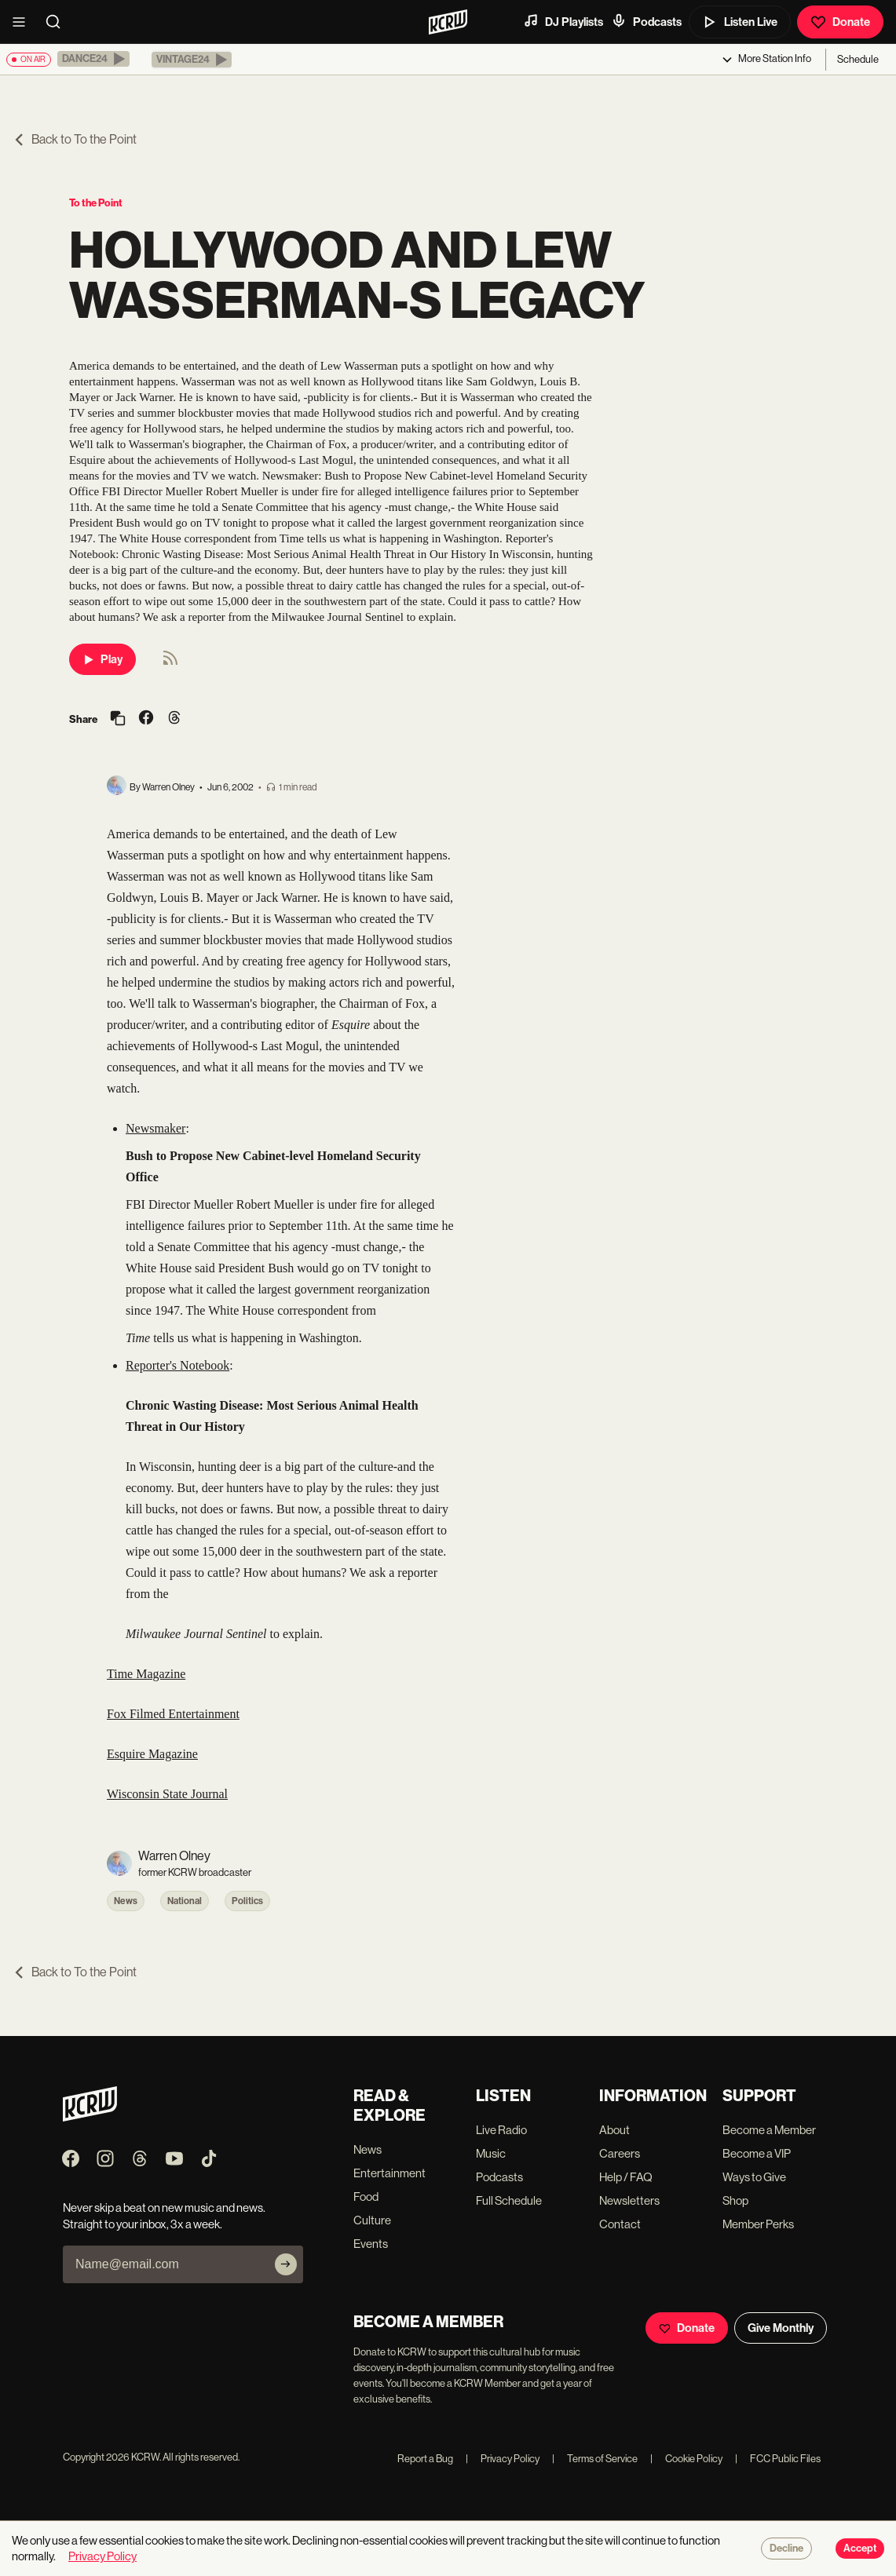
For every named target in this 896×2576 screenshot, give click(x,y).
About (614, 2129)
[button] (93, 59)
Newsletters (629, 2200)
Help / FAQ (626, 2177)
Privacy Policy (502, 2459)
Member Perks (758, 2224)
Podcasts (646, 21)
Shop (735, 2200)
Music (491, 2153)
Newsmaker (155, 1128)
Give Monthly (781, 2328)
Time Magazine (146, 1673)
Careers (619, 2153)
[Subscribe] (286, 2264)
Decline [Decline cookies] (786, 2548)
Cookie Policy (686, 2459)
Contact (620, 2224)
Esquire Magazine (152, 1754)
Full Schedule (509, 2200)
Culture (372, 2220)
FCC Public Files (778, 2459)
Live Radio (501, 2129)
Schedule (858, 59)
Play (102, 659)
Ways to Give (754, 2177)
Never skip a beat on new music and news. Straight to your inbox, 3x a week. (164, 2216)
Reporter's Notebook (177, 1365)
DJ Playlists (563, 21)
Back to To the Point (75, 139)
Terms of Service (595, 2459)
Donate (840, 22)
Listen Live (739, 22)
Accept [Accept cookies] (859, 2548)
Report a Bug (425, 2459)
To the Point (96, 203)
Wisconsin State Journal (167, 1794)
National (184, 1901)
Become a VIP (756, 2153)
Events (370, 2243)
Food (366, 2196)
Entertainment (389, 2173)
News (125, 1901)
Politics (247, 1901)
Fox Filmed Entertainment (173, 1713)
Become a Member (769, 2129)
